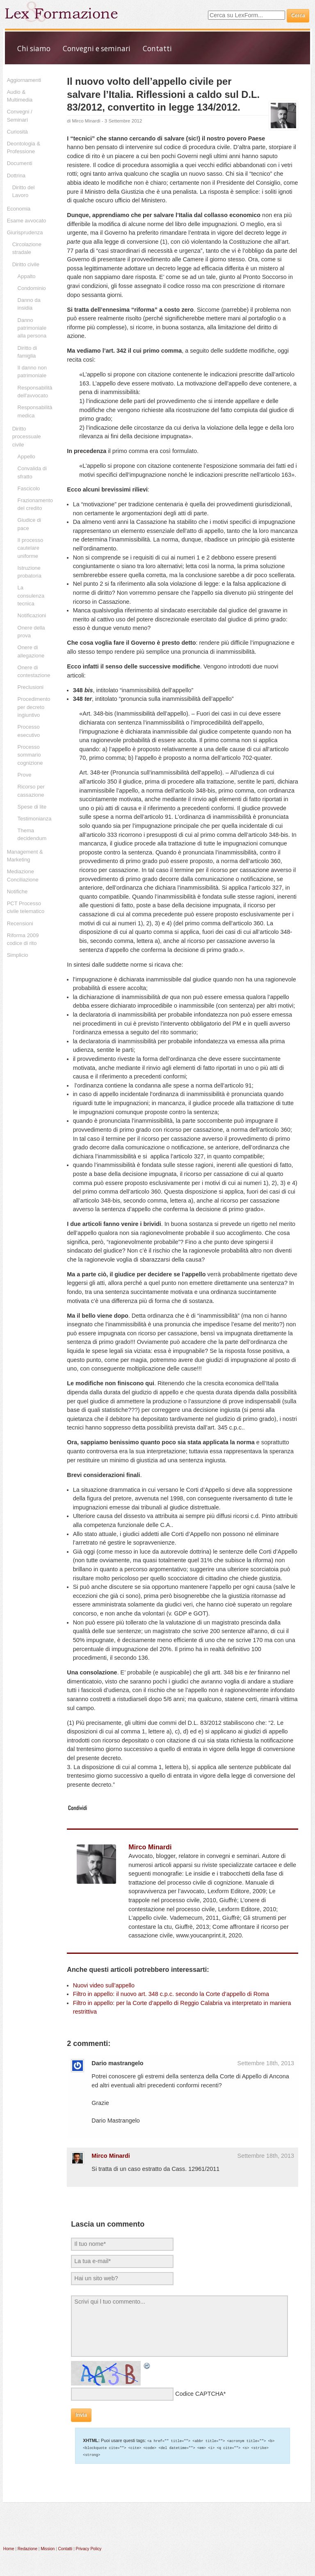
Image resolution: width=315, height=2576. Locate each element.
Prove (25, 775)
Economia (19, 209)
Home (8, 2547)
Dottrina (16, 175)
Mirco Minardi (86, 120)
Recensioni (20, 923)
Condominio (32, 288)
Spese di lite (32, 807)
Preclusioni (30, 687)
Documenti (19, 163)
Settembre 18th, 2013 (265, 2063)
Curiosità (17, 132)
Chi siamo (33, 48)
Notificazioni (32, 615)
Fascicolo (29, 488)
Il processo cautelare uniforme (30, 548)
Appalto (27, 276)
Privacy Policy (89, 2547)
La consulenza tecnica (31, 596)
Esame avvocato (26, 220)
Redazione (27, 2547)
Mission (48, 2547)
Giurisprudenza (25, 232)
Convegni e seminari (96, 48)
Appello (26, 456)
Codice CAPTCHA (199, 2393)
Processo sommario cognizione (30, 755)
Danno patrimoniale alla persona (32, 328)
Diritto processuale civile (26, 437)
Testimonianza (35, 819)
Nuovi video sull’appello (104, 1985)
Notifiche (17, 891)
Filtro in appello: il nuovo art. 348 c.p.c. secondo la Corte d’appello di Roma (171, 1994)
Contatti (157, 48)
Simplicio (17, 955)
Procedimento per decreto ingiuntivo (34, 707)
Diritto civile (25, 264)
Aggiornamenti (24, 80)
